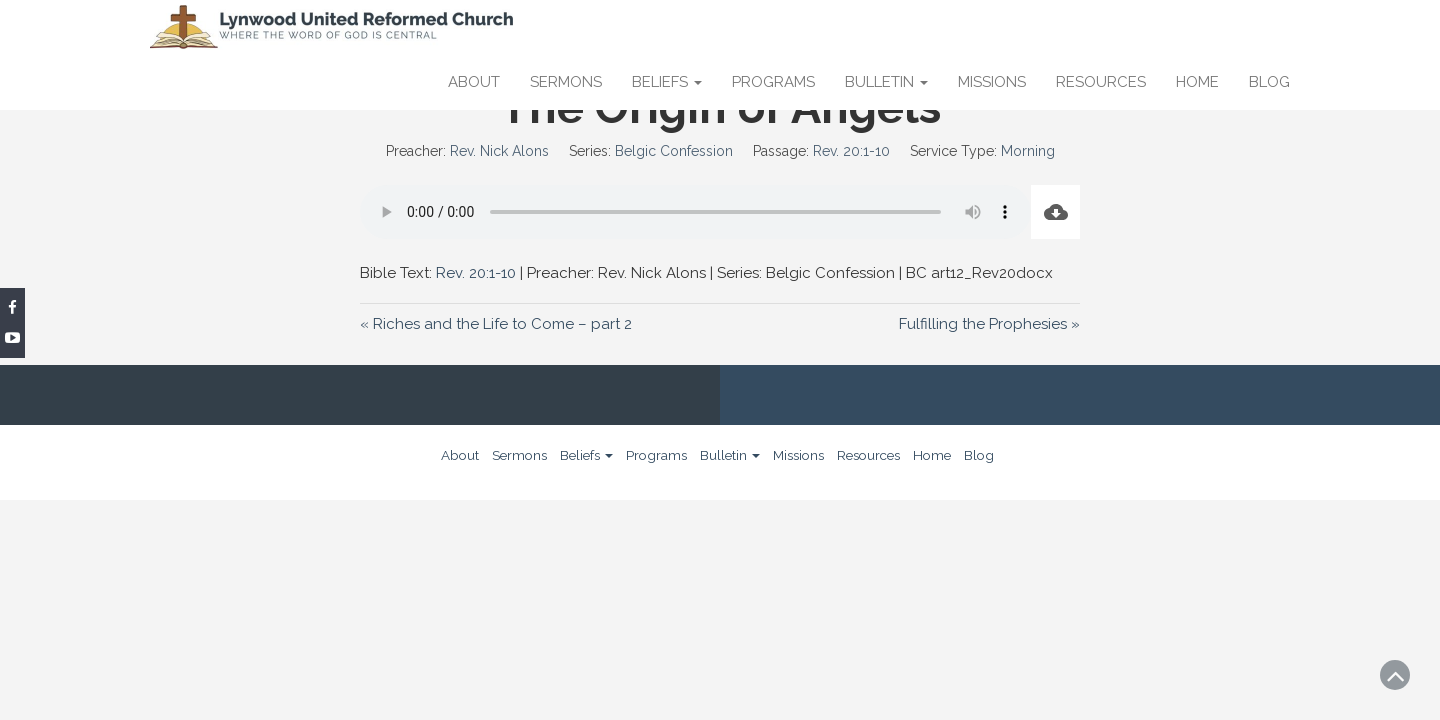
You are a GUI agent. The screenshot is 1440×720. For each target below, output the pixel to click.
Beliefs (667, 82)
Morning (1028, 151)
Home (1197, 82)
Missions (992, 82)
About (474, 82)
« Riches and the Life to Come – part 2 (496, 324)
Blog (1269, 82)
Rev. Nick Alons (499, 151)
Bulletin (886, 82)
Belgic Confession (674, 151)
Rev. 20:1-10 (851, 151)
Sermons (566, 82)
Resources (1101, 82)
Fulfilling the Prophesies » (989, 324)
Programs (773, 82)
